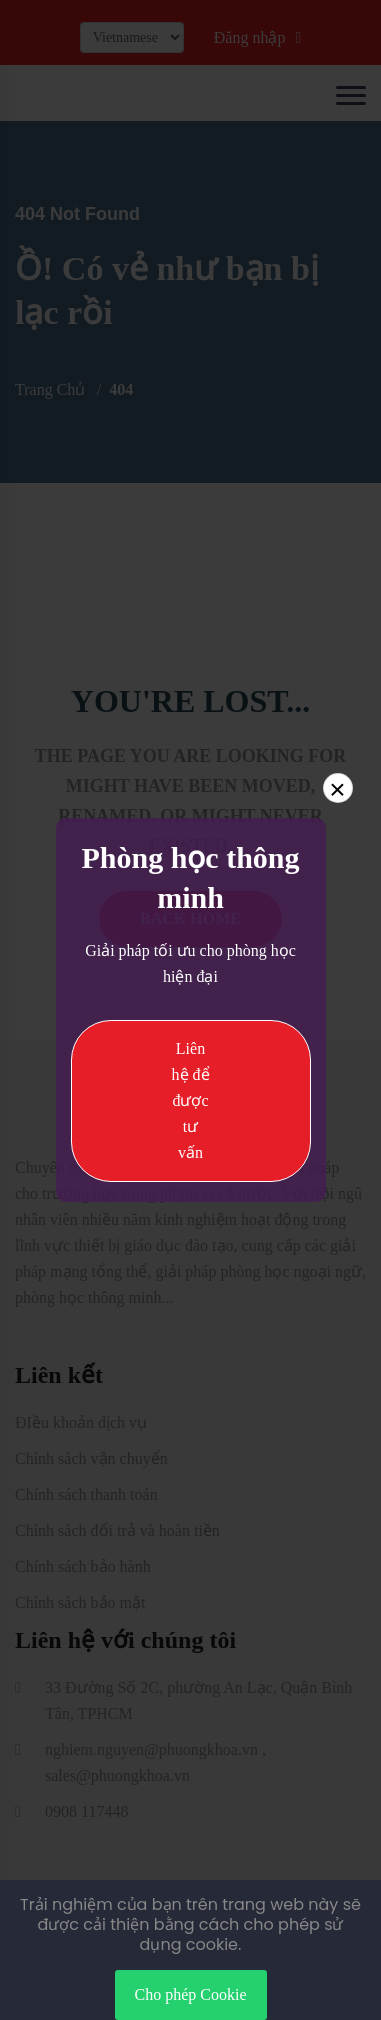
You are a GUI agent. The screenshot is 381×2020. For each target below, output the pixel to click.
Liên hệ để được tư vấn (191, 1100)
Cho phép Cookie (191, 1994)
